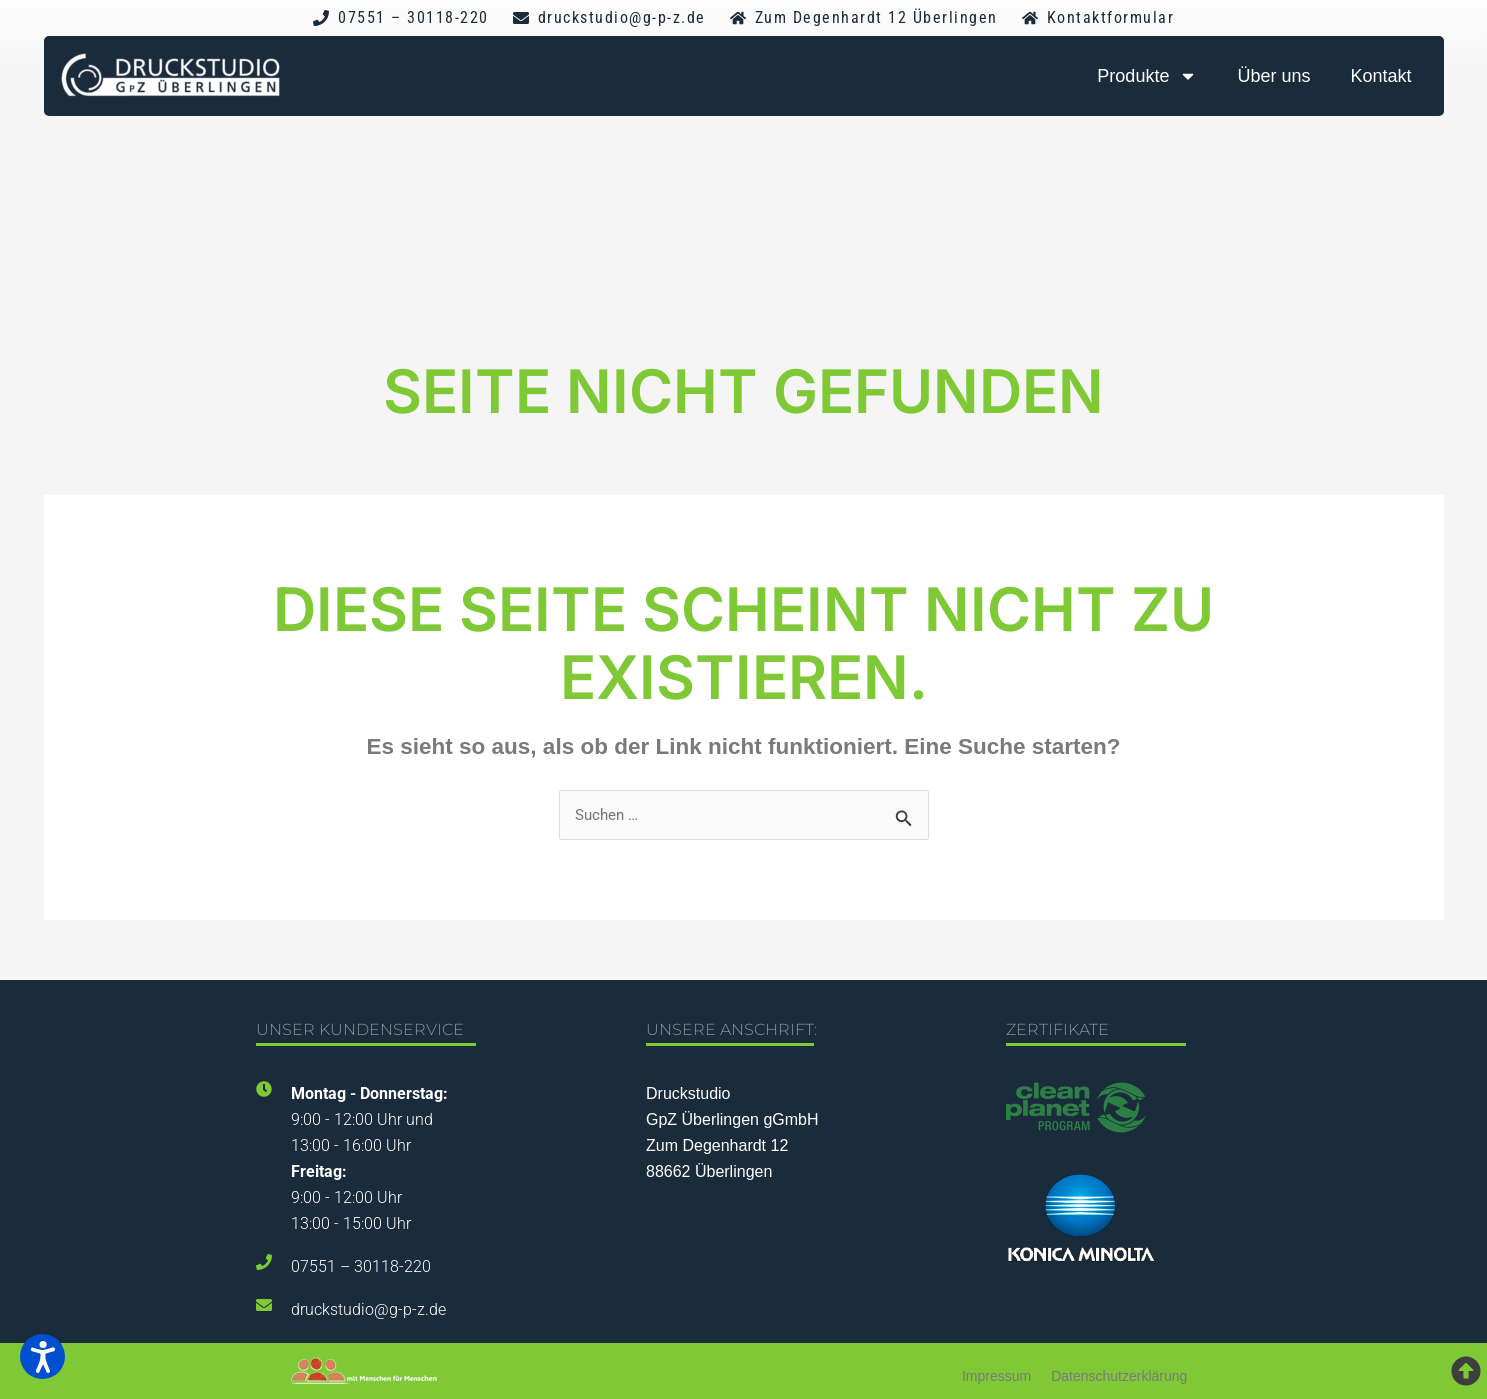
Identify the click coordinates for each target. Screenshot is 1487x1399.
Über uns (1273, 76)
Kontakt (1380, 76)
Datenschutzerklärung (1119, 1376)
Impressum (996, 1376)
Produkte (1147, 76)
